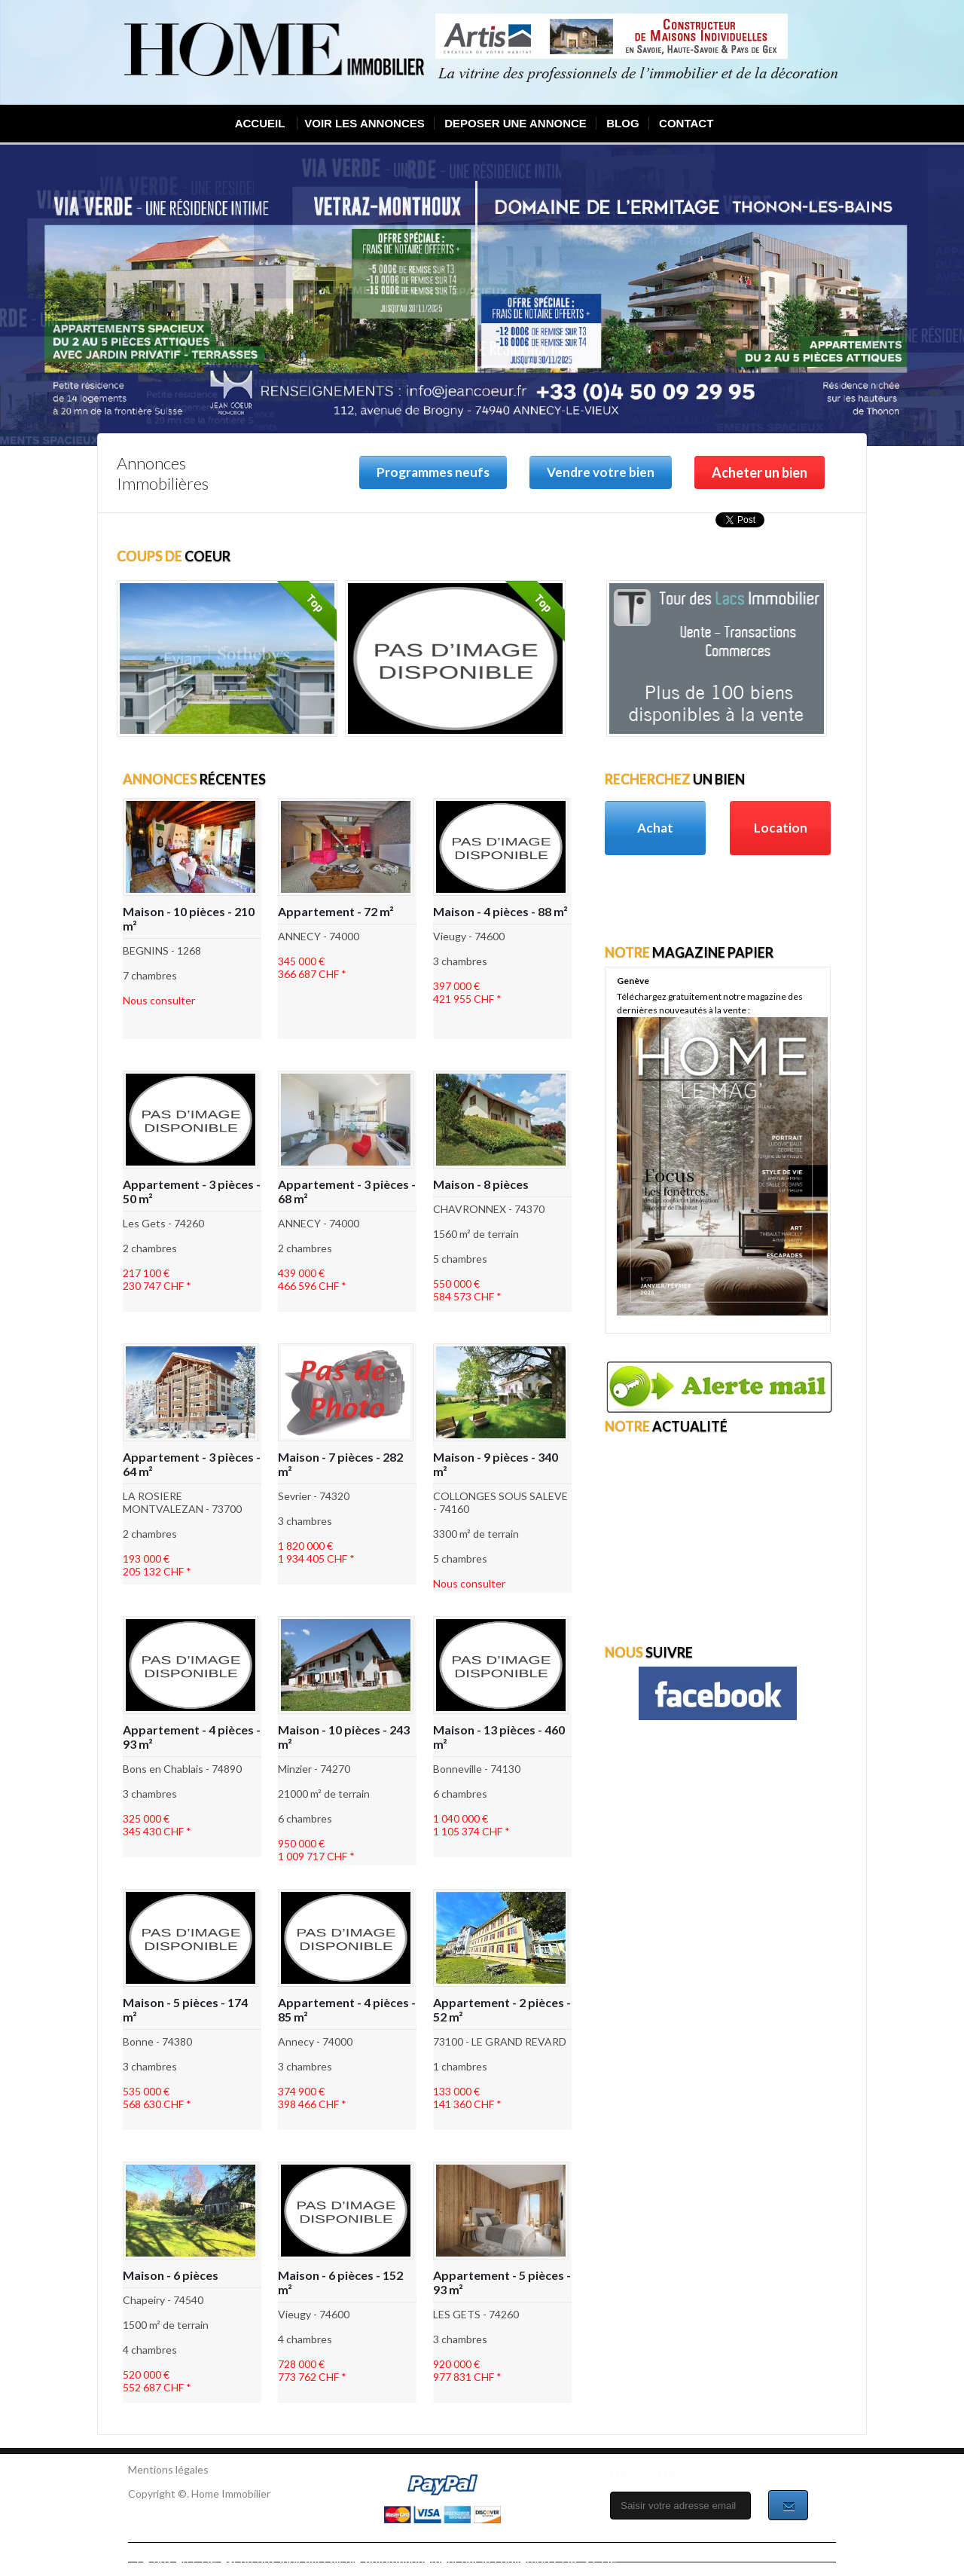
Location (780, 828)
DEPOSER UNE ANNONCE (515, 123)
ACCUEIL (260, 123)
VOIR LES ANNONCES (364, 123)
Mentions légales (168, 2469)
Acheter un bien (759, 472)
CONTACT (686, 123)
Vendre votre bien (600, 472)
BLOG (622, 123)
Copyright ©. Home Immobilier (199, 2493)
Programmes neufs (433, 472)
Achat (655, 828)
